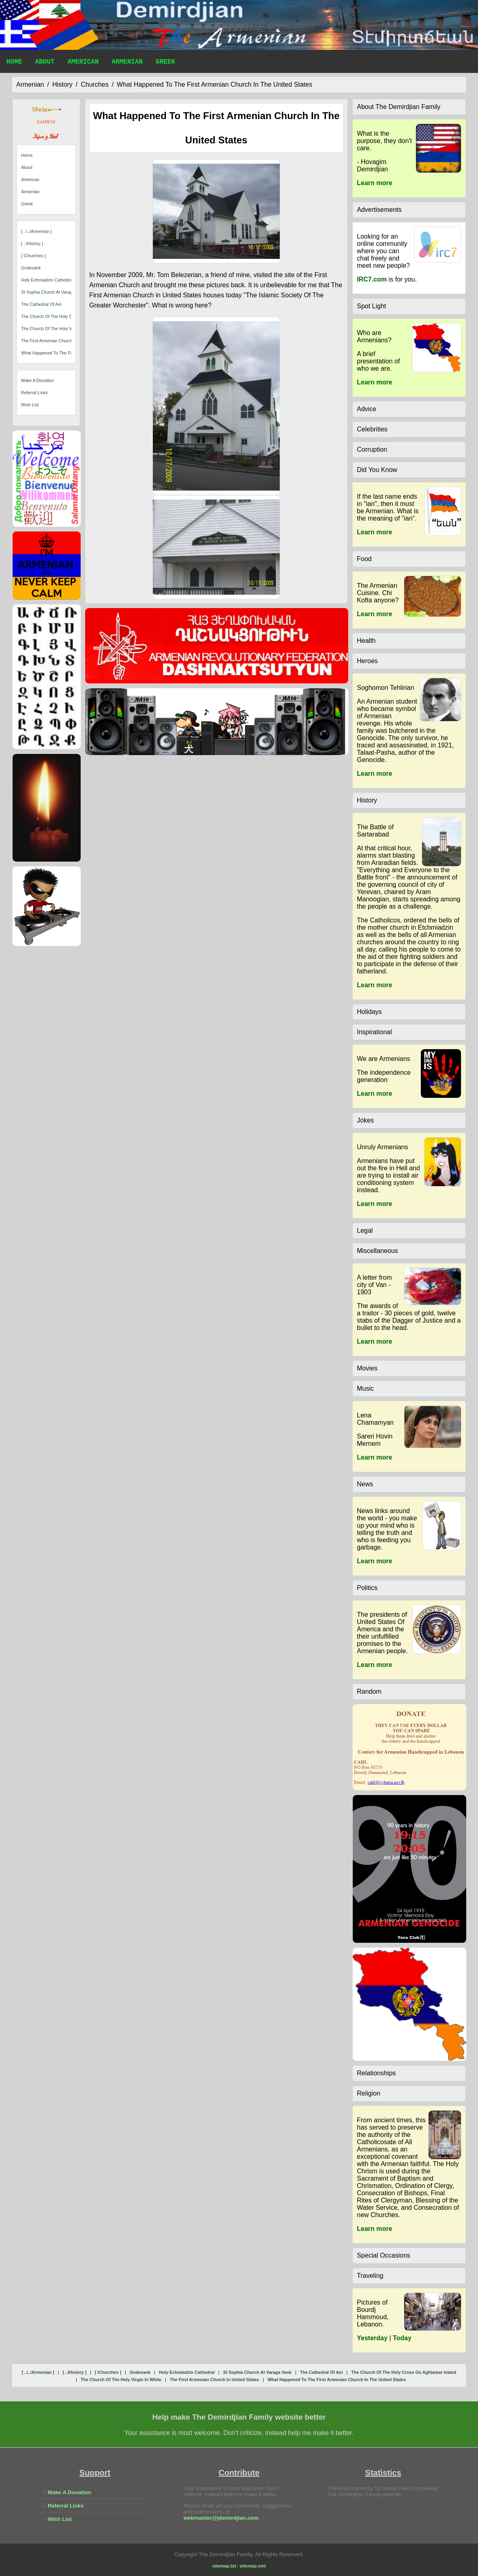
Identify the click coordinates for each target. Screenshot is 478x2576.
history (62, 84)
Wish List (30, 404)
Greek (165, 62)
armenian (30, 84)
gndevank (31, 267)
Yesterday (372, 2338)
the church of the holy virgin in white (59, 328)
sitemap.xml (253, 2565)
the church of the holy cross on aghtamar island (70, 316)
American (83, 62)
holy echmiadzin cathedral (47, 279)
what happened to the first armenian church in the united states (214, 84)
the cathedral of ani (41, 304)
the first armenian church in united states (63, 340)
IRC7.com (372, 279)
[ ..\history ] (32, 243)
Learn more (374, 182)
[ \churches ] (33, 255)
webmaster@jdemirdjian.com (221, 2518)
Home (14, 62)
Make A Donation (37, 380)
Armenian (127, 62)
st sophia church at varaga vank (53, 292)
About (44, 62)
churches (94, 84)
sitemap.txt (224, 2565)
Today (402, 2338)
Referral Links (34, 392)
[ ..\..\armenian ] (36, 231)
